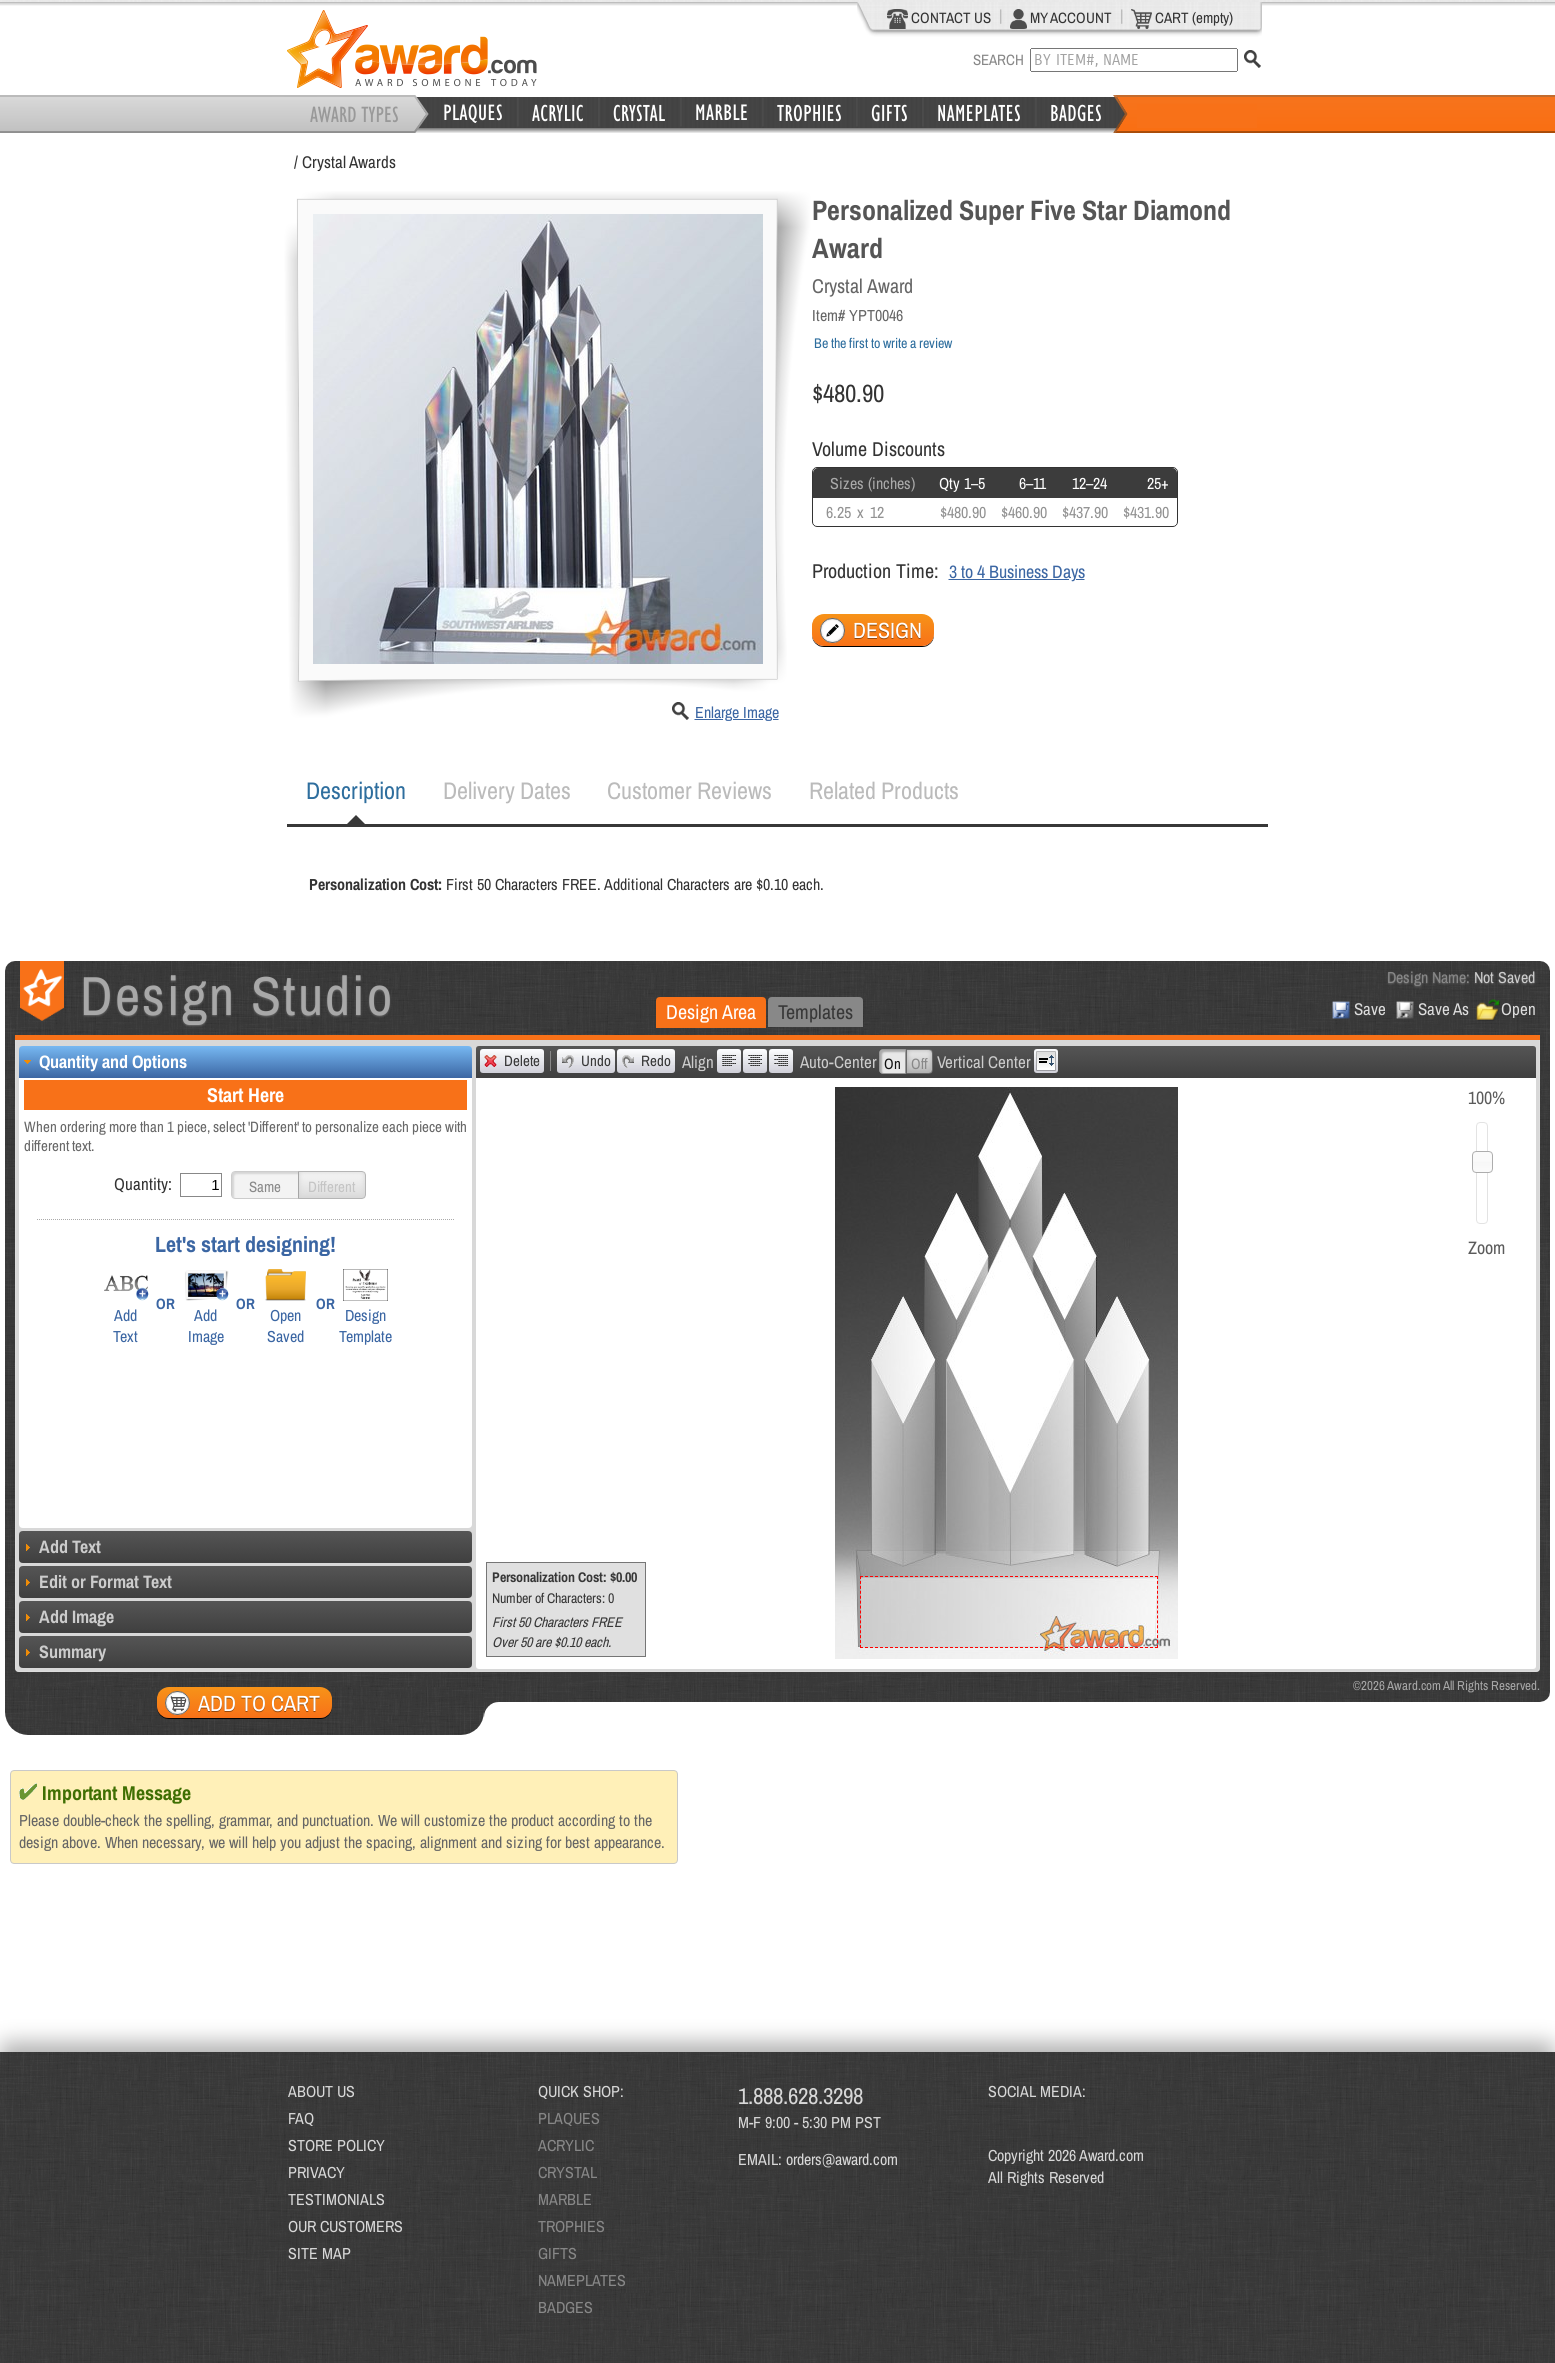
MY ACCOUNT (1061, 18)
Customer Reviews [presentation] (689, 790)
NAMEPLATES (582, 2280)
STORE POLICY (336, 2145)
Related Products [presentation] (884, 790)
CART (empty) (1182, 18)
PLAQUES (569, 2118)
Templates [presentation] (815, 1011)
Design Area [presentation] (711, 1011)
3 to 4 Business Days (1017, 571)
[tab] (356, 791)
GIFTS (557, 2253)
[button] (265, 1185)
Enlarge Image (737, 712)
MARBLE (565, 2199)
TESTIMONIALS (336, 2199)
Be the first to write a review (883, 343)
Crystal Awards (349, 161)
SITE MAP (319, 2253)
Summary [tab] (62, 1651)
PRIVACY (316, 2172)
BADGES (565, 2307)
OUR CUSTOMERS (345, 2226)
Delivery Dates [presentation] (507, 790)
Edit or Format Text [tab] (95, 1581)
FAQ (301, 2118)
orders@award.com (842, 2159)
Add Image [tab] (66, 1616)
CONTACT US (939, 18)
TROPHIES (571, 2226)
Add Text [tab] (60, 1546)
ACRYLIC (566, 2145)
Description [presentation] (356, 790)
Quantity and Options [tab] (103, 1061)
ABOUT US (321, 2091)
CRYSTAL (567, 2172)
